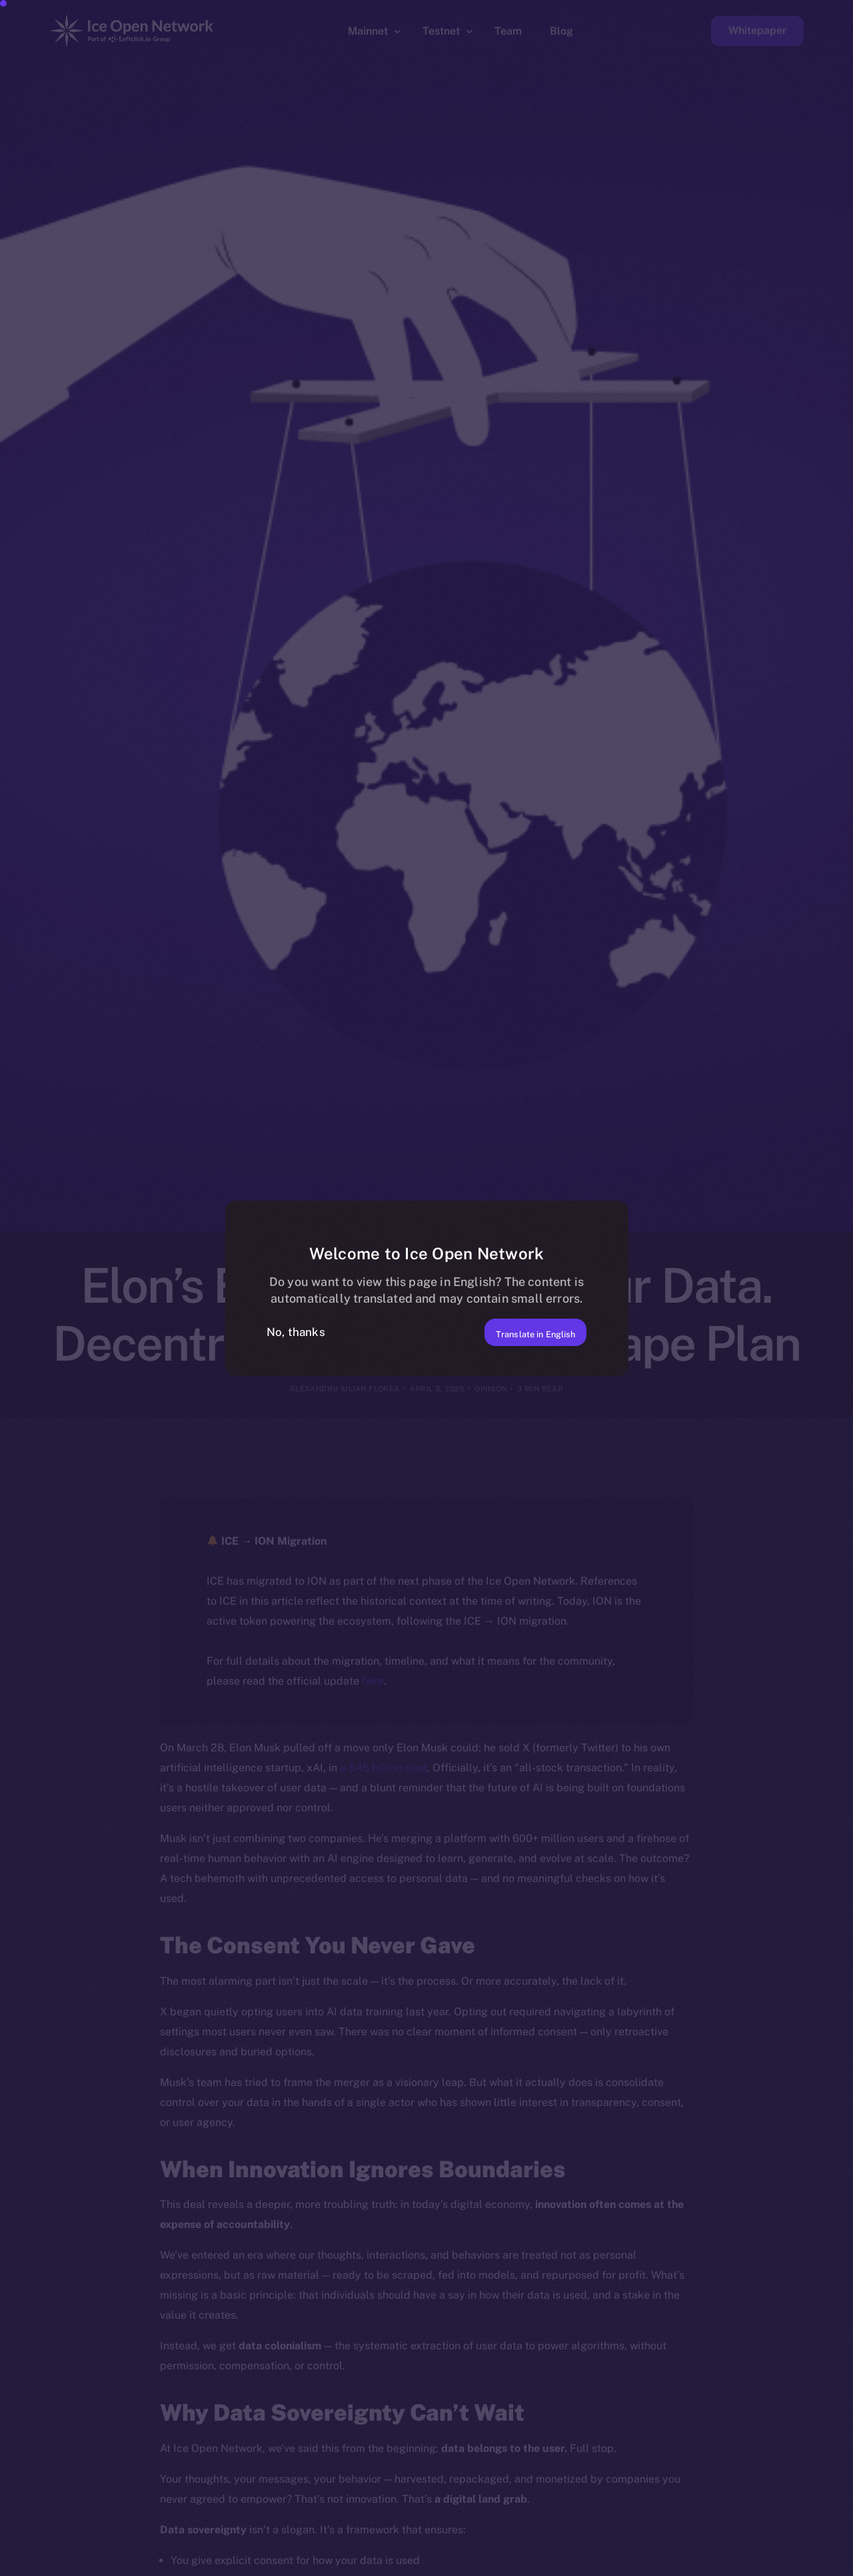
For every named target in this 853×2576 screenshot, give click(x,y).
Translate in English (518, 1331)
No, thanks (296, 1332)
